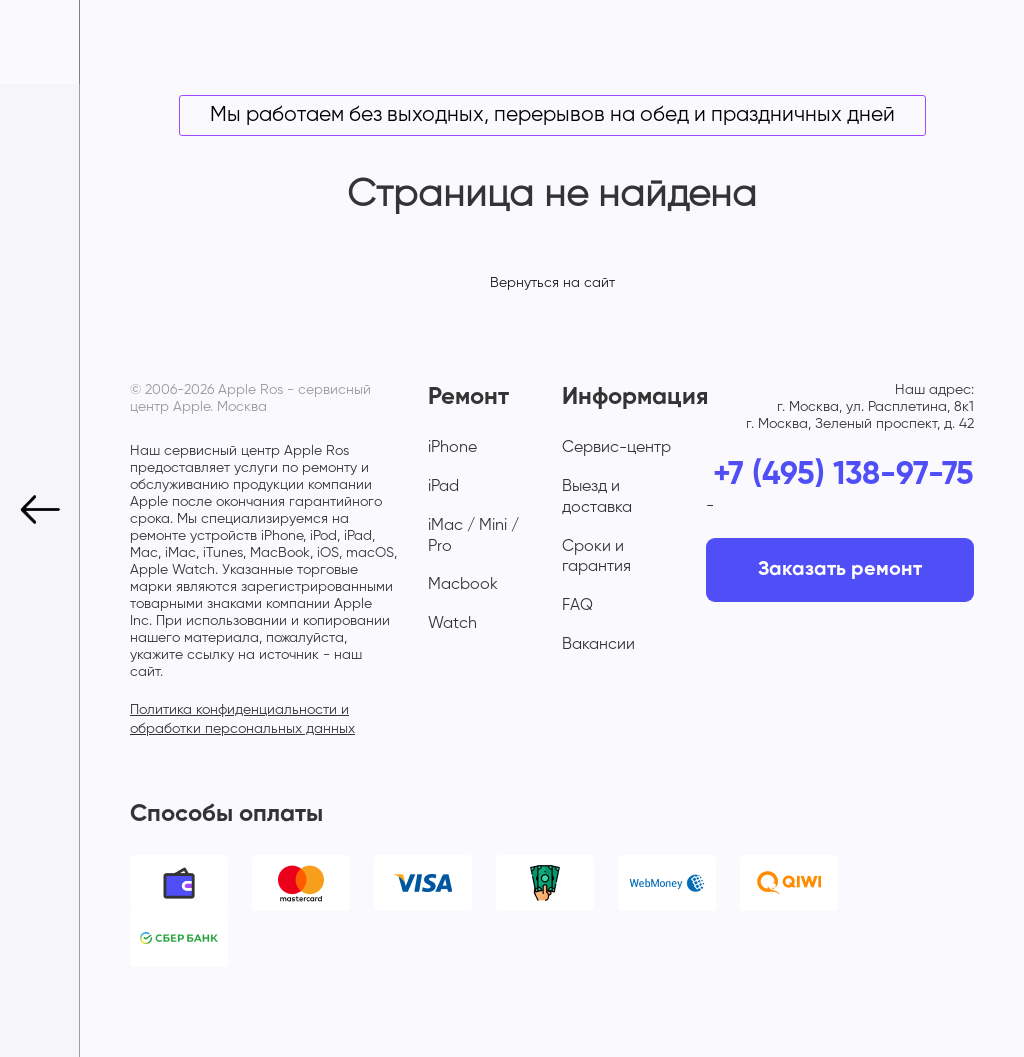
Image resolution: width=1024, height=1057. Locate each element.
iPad (443, 487)
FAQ (577, 606)
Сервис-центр (616, 448)
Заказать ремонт (840, 570)
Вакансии (598, 645)
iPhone (452, 448)
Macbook (463, 585)
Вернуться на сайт (552, 283)
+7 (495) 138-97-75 (843, 475)
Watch (452, 624)
